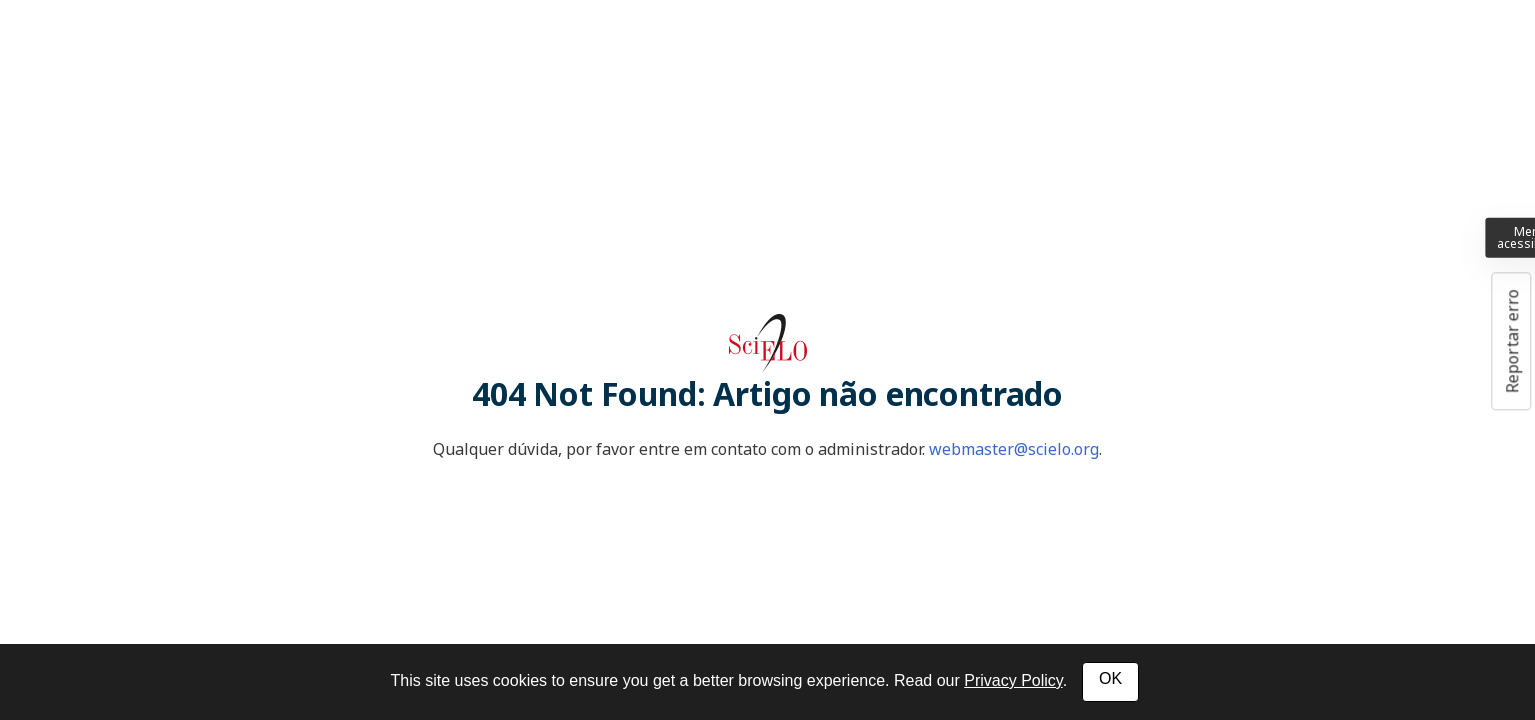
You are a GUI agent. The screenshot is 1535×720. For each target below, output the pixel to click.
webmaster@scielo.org (1014, 449)
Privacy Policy (1013, 680)
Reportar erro (1512, 341)
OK (1110, 678)
